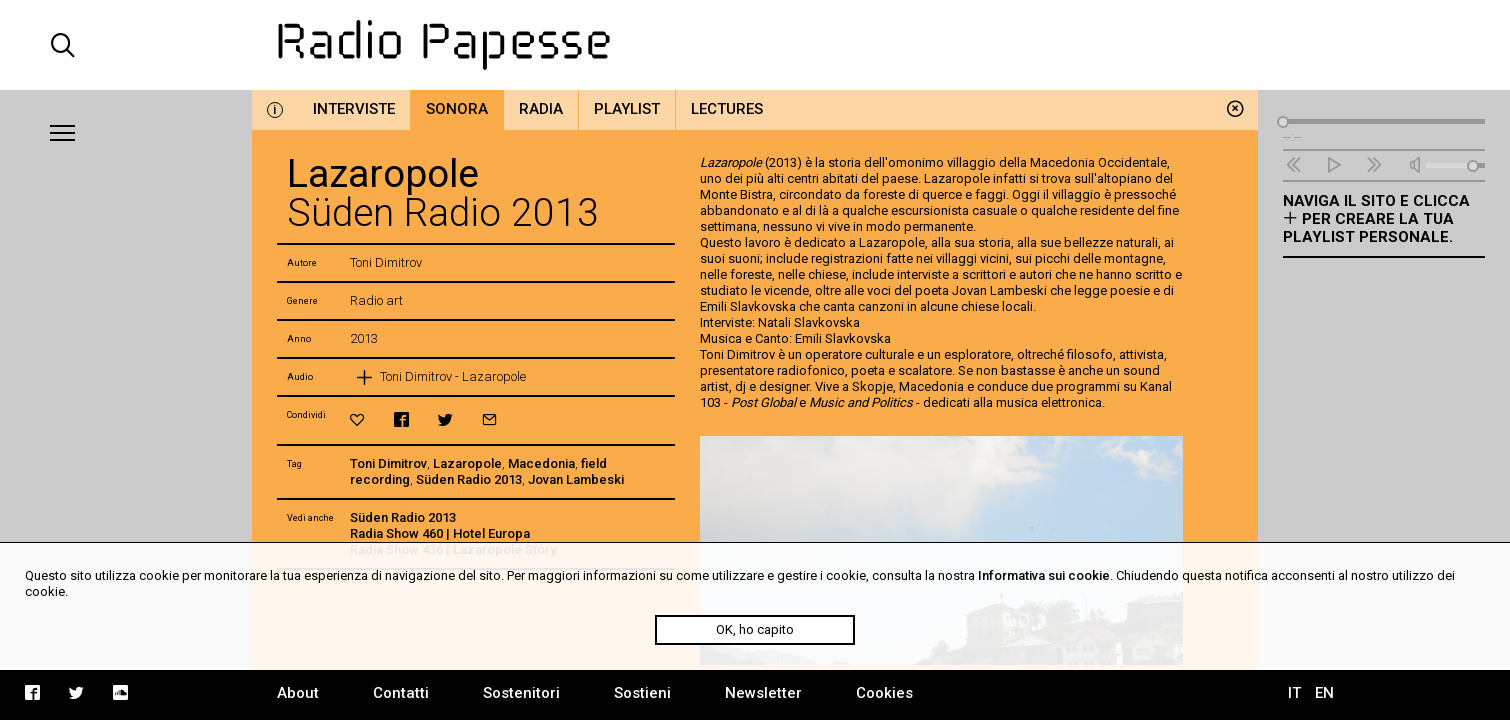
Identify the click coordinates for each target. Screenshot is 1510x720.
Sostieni (642, 693)
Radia (541, 109)
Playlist (627, 109)
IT (1294, 693)
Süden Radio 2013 (469, 479)
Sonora (457, 109)
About (298, 693)
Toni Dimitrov (388, 463)
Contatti (401, 693)
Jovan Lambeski (576, 479)
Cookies (884, 693)
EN (1324, 693)
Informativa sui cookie (1044, 575)
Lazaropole (467, 463)
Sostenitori (521, 693)
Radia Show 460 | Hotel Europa (440, 533)
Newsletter (763, 693)
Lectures (727, 109)
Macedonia (541, 463)
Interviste (354, 109)
